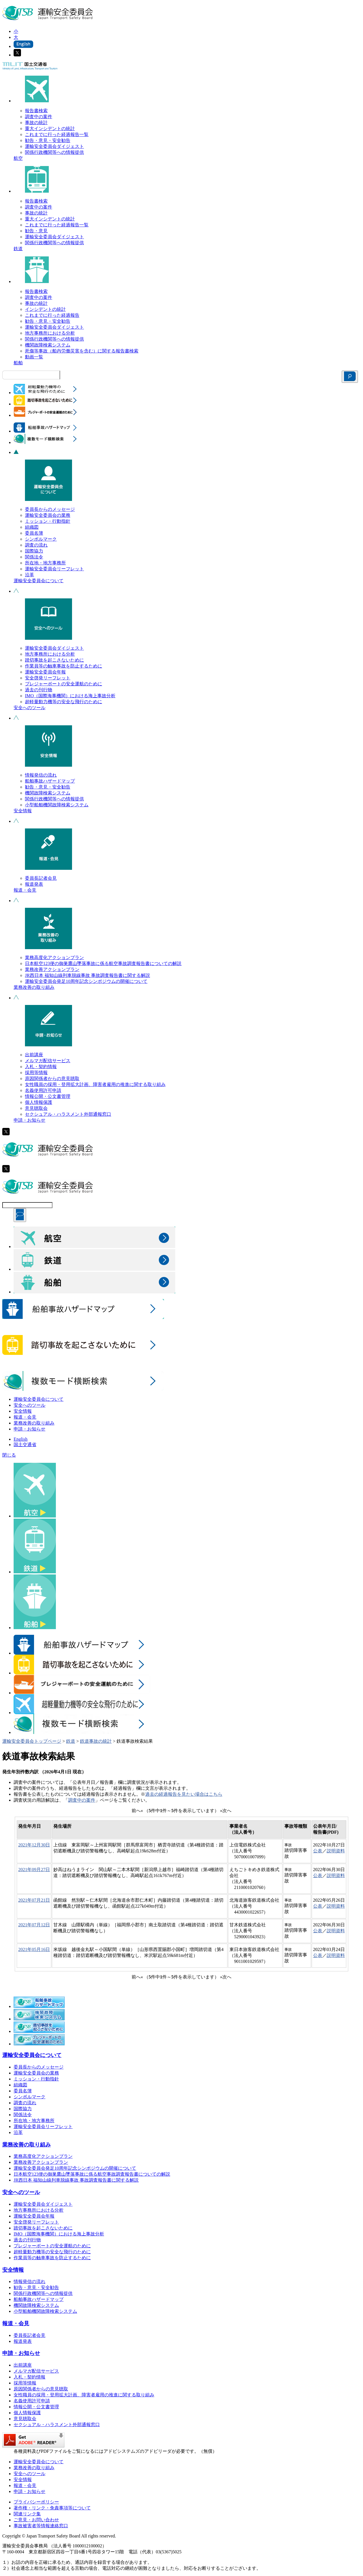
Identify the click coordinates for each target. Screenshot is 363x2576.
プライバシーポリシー (36, 2502)
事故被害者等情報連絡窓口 (41, 2525)
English (21, 1439)
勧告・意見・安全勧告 (47, 140)
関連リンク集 (27, 2513)
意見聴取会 (36, 1108)
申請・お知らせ (29, 1120)
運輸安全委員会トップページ (31, 1741)
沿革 (29, 574)
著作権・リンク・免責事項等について (52, 2507)
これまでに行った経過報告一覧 (56, 134)
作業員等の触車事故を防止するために (63, 666)
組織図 (32, 527)
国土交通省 (25, 1444)
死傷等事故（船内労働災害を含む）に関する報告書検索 (81, 350)
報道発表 (34, 884)
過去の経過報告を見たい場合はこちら (183, 1794)
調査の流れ (36, 545)
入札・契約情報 (41, 1066)
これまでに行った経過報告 (52, 315)
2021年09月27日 (34, 1869)
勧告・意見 (36, 230)
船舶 (18, 362)
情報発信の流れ (41, 775)
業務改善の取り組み (34, 987)
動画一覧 (34, 356)
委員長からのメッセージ (50, 509)
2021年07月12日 (34, 1924)
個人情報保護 (38, 1102)
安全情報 (23, 810)
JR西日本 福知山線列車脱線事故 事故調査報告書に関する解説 (87, 975)
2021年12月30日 (34, 1844)
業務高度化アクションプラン (54, 957)
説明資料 (336, 1850)
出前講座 (34, 1054)
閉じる (9, 1455)
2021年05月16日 (34, 1949)
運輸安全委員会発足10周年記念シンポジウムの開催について (86, 981)
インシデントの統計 (45, 309)
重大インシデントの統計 (50, 128)
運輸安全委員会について (39, 580)
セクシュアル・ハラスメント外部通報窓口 (68, 1114)
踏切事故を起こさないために (54, 660)
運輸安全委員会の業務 (47, 515)
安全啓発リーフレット (47, 677)
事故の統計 (36, 122)
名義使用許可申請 (43, 1090)
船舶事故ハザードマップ (50, 781)
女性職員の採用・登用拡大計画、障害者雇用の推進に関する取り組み (95, 1084)
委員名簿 (34, 533)
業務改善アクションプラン (52, 969)
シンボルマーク (41, 539)
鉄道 (18, 248)
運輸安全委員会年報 (45, 671)
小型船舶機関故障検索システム (56, 804)
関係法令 (34, 556)
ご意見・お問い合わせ (36, 2519)
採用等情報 (36, 1072)
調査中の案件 (38, 116)
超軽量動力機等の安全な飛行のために (63, 701)
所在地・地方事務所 (45, 562)
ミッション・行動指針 (47, 521)
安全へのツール (29, 707)
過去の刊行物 (38, 689)
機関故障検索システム (47, 345)
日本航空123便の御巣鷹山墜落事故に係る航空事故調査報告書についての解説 (103, 963)
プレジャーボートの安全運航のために (63, 683)
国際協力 (34, 551)
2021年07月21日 (34, 1900)
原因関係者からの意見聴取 (52, 1078)
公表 (317, 1850)
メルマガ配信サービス (47, 1060)
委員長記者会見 (41, 878)
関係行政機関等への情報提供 (54, 152)
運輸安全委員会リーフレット (54, 568)
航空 (18, 158)
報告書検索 (36, 110)
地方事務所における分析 (50, 333)
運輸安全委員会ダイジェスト (54, 146)
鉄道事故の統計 (96, 1741)
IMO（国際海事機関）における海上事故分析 (70, 695)
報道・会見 (25, 890)
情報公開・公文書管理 (47, 1096)
